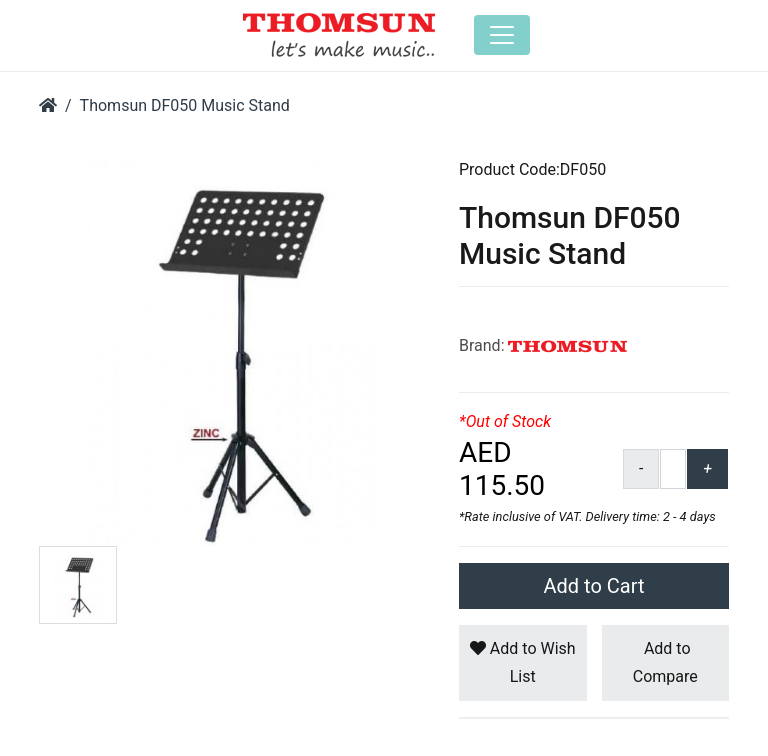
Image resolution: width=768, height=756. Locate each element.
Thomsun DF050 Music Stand (185, 105)
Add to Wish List (523, 662)
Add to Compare (665, 662)
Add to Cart (594, 586)
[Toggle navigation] (502, 35)
